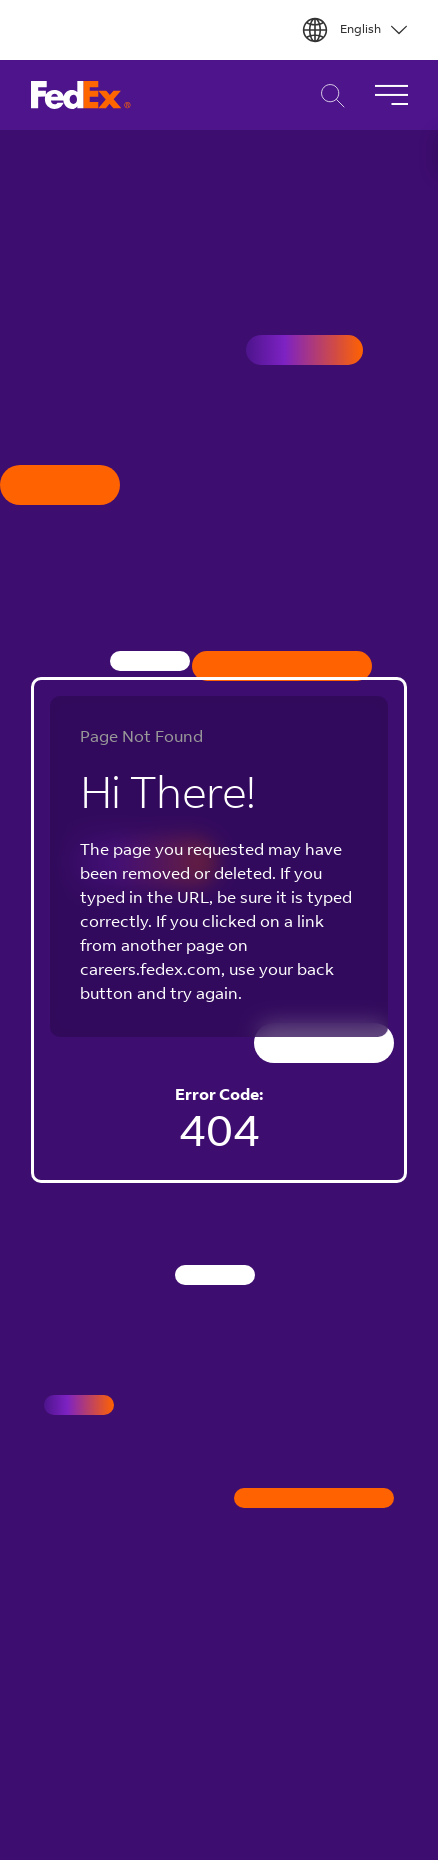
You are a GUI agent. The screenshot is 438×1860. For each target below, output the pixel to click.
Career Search (327, 95)
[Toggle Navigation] (391, 95)
